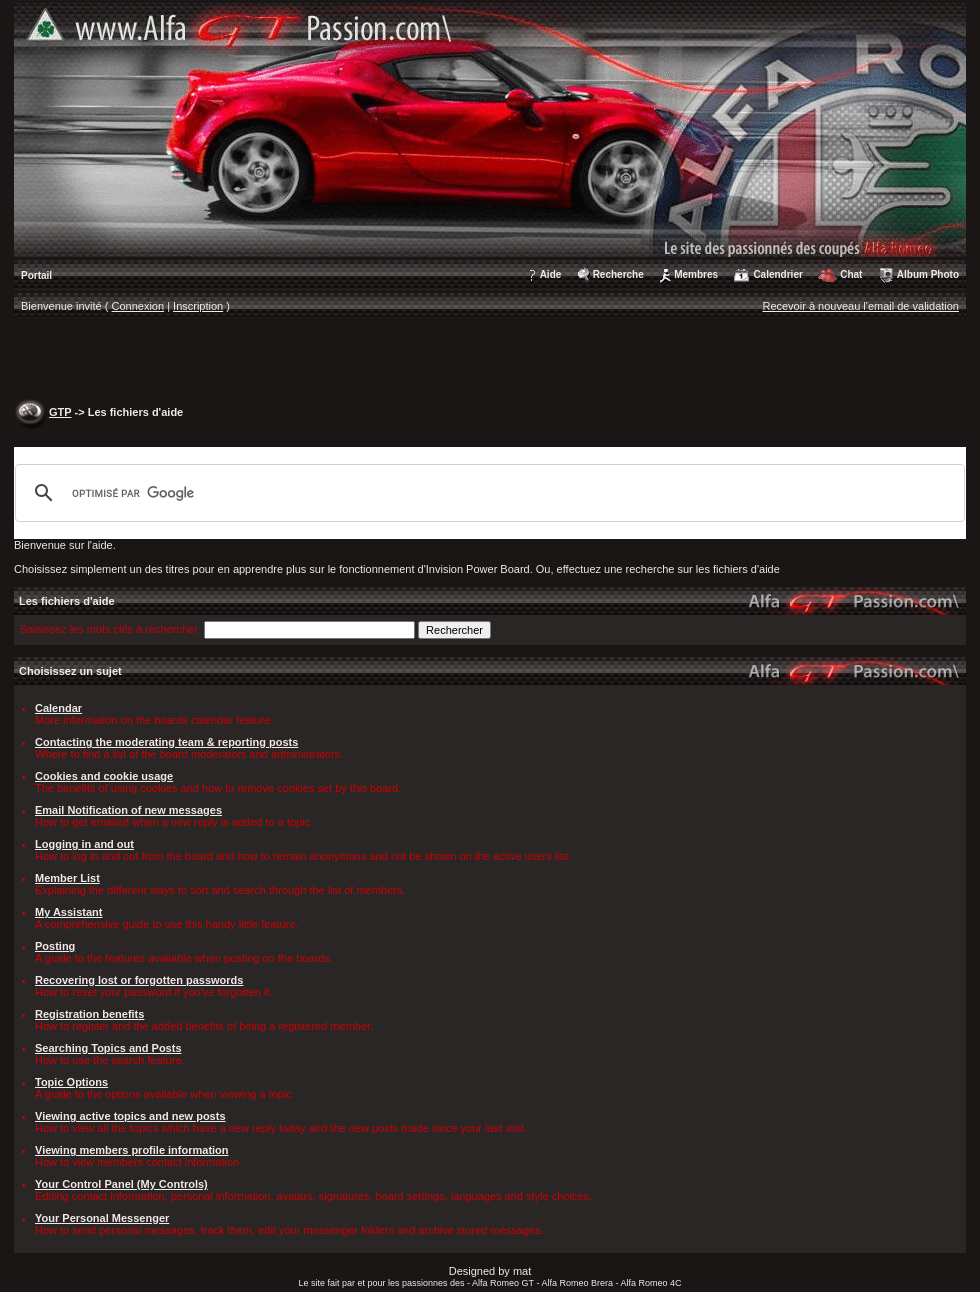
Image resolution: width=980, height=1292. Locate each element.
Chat (851, 274)
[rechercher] (487, 493)
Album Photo (928, 274)
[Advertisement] (490, 361)
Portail (36, 275)
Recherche (618, 274)
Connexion (138, 306)
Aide (551, 274)
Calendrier (777, 274)
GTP (60, 412)
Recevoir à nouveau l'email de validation (860, 306)
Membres (696, 274)
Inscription (198, 306)
